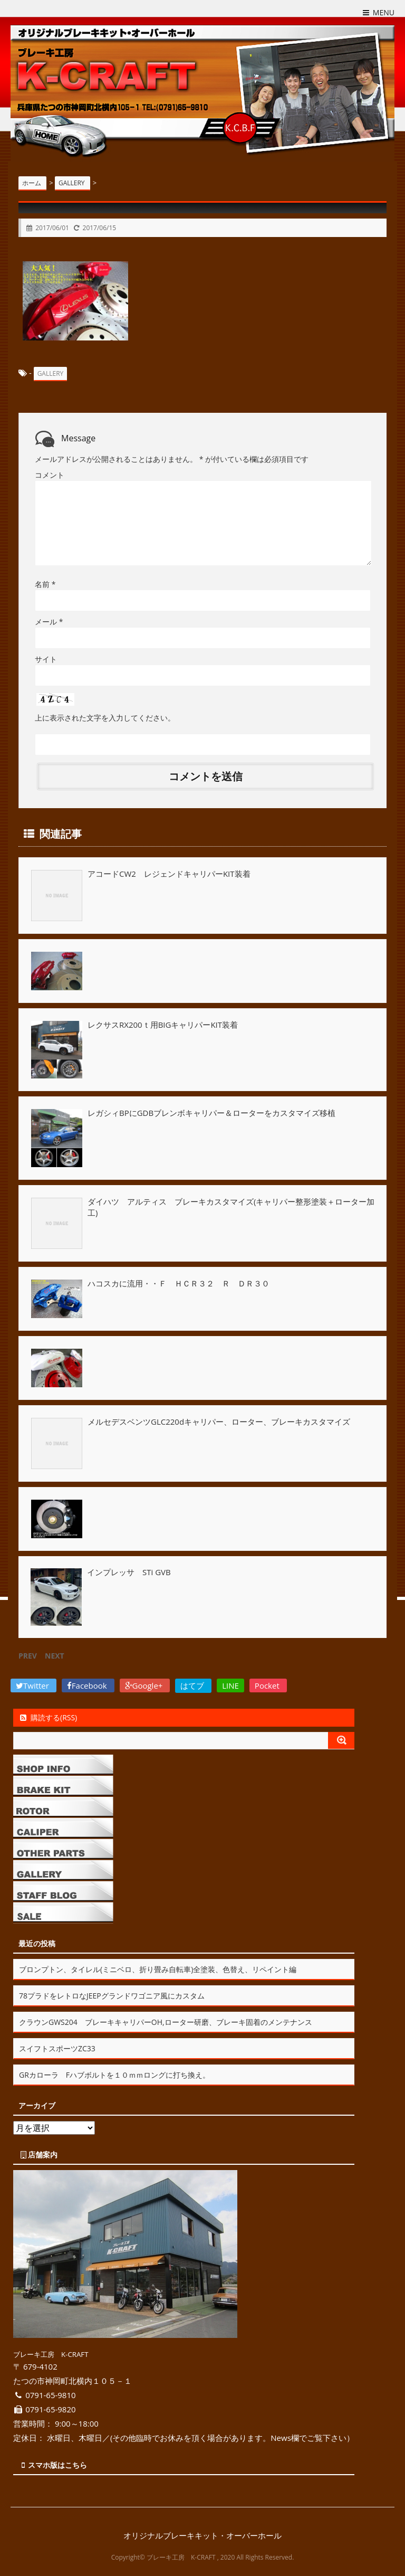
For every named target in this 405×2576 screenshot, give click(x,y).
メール (49, 621)
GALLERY (50, 373)
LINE (230, 1684)
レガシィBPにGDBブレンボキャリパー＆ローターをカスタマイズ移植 (211, 1112)
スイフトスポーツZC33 (57, 2047)
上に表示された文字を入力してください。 (105, 717)
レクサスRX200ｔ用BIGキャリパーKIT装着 (163, 1024)
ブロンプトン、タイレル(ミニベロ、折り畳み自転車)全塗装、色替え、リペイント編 (157, 1968)
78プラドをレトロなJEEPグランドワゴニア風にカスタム (112, 1995)
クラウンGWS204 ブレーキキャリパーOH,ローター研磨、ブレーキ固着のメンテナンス (165, 2021)
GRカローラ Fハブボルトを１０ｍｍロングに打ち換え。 (114, 2074)
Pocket (268, 1684)
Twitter (33, 1684)
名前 (45, 584)
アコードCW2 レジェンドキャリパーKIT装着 (169, 873)
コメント (49, 474)
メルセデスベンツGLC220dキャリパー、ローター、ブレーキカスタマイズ (219, 1420)
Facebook (88, 1684)
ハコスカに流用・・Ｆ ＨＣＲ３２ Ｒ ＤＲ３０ (178, 1282)
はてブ (193, 1684)
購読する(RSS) (47, 1716)
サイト (46, 659)
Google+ (145, 1684)
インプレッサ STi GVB (129, 1571)
